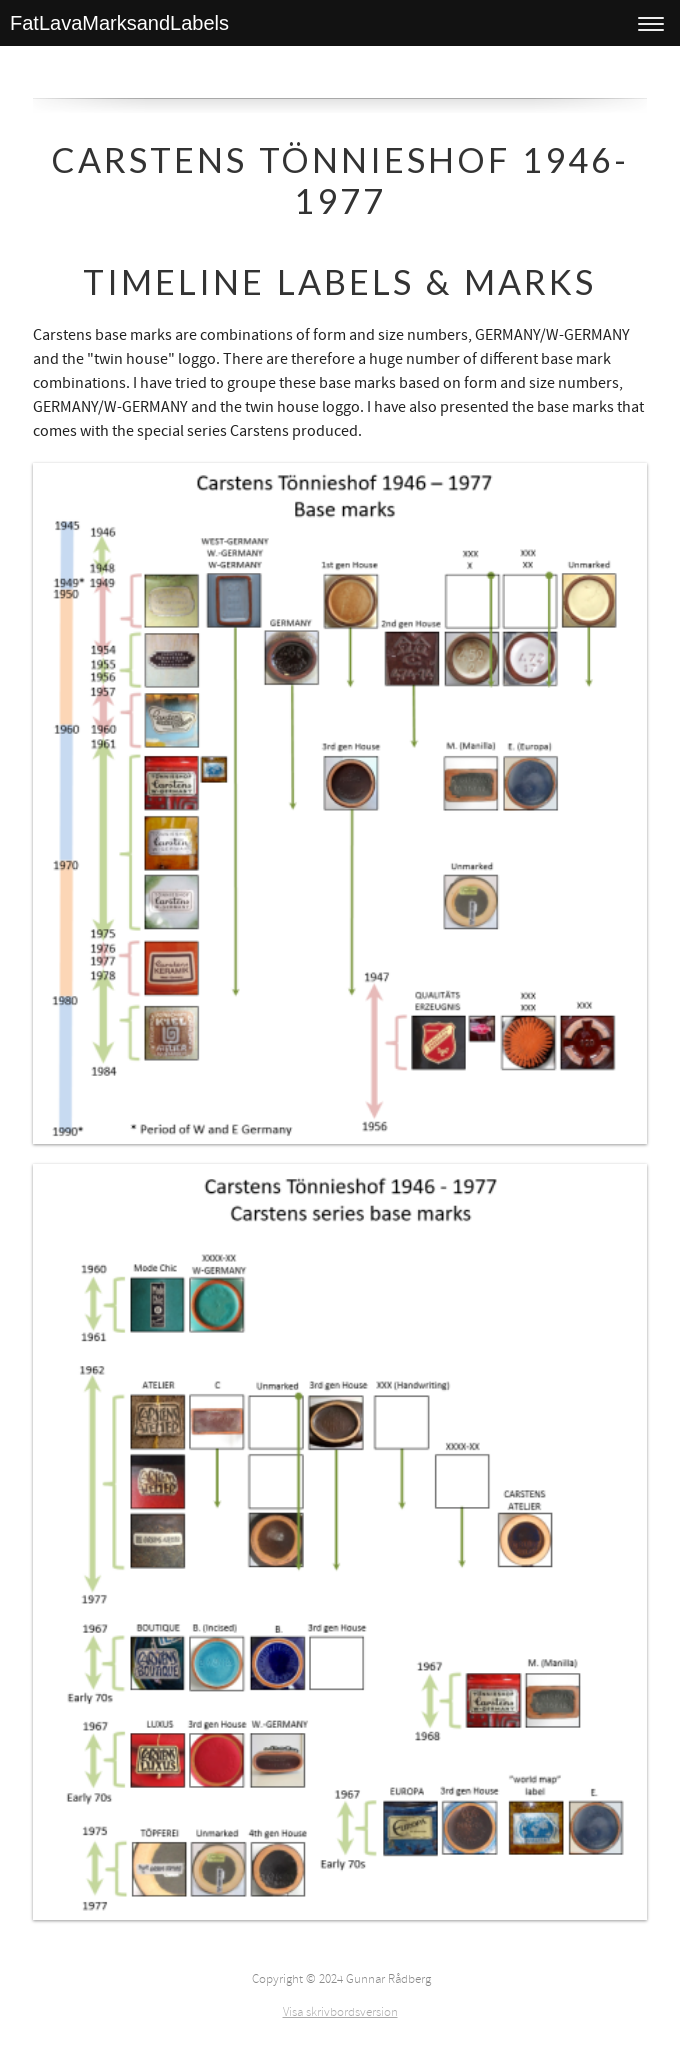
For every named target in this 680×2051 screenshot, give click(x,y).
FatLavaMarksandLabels (119, 23)
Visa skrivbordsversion (340, 2012)
